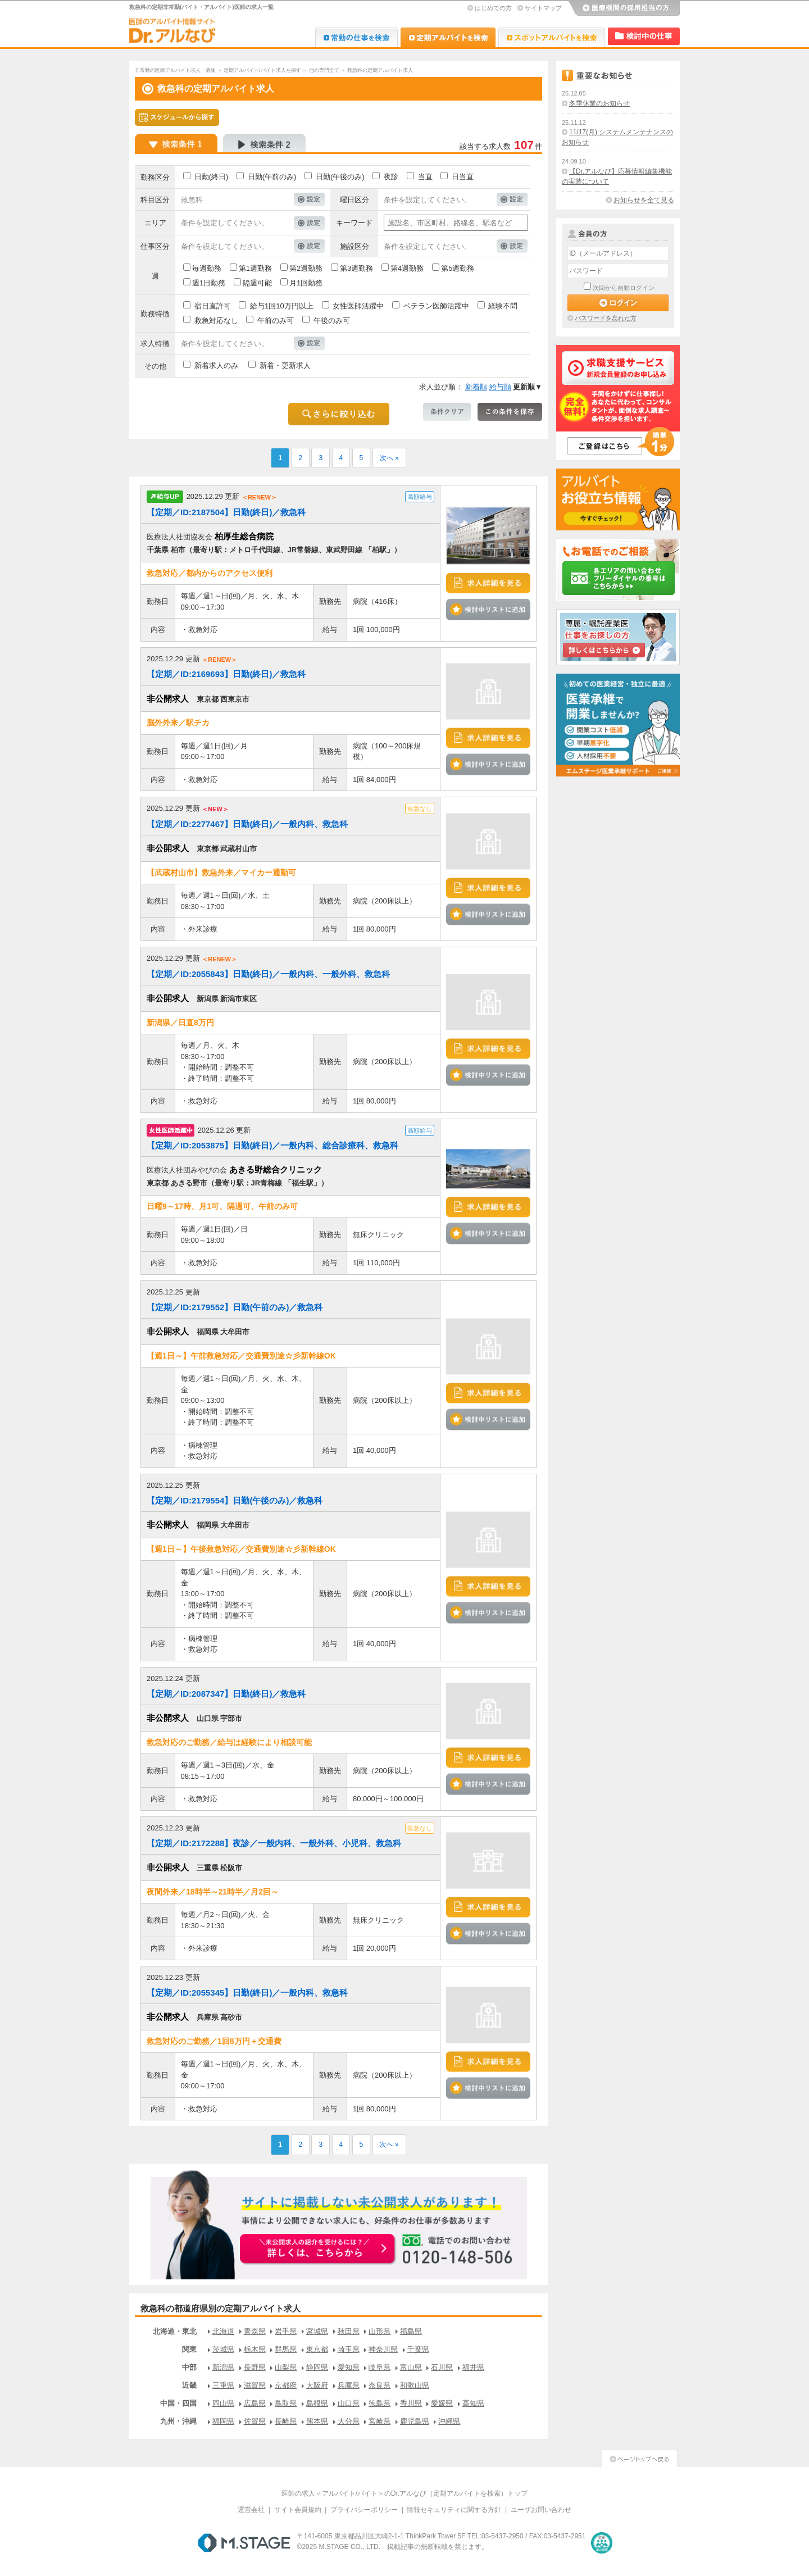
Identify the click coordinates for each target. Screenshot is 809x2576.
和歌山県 (414, 2385)
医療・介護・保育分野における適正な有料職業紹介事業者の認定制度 (601, 2543)
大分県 (349, 2421)
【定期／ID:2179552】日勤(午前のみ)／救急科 (234, 1307)
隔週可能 (257, 283)
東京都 (317, 2349)
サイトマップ (543, 7)
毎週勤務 (206, 268)
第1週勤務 (255, 268)
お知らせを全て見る (643, 200)
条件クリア (447, 412)
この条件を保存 (510, 412)
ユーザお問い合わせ (541, 2510)
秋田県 (349, 2331)
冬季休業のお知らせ (599, 103)
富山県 (411, 2367)
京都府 (286, 2385)
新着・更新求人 (285, 365)
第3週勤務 (356, 268)
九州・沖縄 (178, 2421)
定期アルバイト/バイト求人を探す (262, 70)
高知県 (473, 2403)
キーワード (354, 223)
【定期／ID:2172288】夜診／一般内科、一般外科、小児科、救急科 (274, 1843)
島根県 (317, 2403)
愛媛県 (442, 2403)
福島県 (411, 2331)
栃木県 (255, 2349)
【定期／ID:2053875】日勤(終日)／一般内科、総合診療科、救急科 (272, 1145)
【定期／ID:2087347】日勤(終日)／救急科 (226, 1693)
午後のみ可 (331, 320)
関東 (189, 2349)
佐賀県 (255, 2421)
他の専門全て (324, 70)
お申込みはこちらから (318, 2249)
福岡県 (223, 2421)
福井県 (473, 2367)
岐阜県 (379, 2367)
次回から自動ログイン (624, 287)
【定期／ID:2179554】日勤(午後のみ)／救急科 (234, 1500)
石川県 (442, 2367)
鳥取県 (286, 2403)
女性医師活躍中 (358, 306)
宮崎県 (379, 2421)
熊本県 (317, 2421)
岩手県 (286, 2331)
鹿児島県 (414, 2421)
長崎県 (286, 2421)
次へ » (389, 458)
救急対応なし (216, 320)
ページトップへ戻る (639, 2457)
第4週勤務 (407, 268)
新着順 (476, 387)
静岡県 (317, 2367)
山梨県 (286, 2367)
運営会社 (251, 2510)
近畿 (189, 2385)
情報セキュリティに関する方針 (454, 2510)
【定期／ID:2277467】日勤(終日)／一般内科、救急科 (247, 824)
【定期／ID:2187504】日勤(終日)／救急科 (226, 512)
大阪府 (317, 2385)
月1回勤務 (305, 283)
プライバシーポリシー (364, 2510)
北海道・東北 (175, 2331)
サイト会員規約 (297, 2510)
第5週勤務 (457, 268)
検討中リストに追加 (488, 609)
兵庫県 (349, 2385)
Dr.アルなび (448, 37)
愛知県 (349, 2367)
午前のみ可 (275, 320)
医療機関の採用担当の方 (623, 8)
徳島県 (379, 2403)
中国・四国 (178, 2403)
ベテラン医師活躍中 (436, 306)
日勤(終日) (211, 176)
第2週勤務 (305, 268)
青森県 (255, 2331)
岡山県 (223, 2403)
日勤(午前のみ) (272, 176)
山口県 (349, 2403)
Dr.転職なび (356, 37)
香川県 (411, 2403)
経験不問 (502, 306)
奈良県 (379, 2385)
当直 (425, 176)
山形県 (379, 2331)
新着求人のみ (216, 365)
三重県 (223, 2385)
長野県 (255, 2367)
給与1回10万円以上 (281, 306)
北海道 (223, 2331)
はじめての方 (493, 7)
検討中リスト (644, 36)
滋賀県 (255, 2385)
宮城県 (317, 2331)
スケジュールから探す (177, 117)
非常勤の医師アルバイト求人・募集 (175, 70)
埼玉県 (349, 2349)
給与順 (500, 387)
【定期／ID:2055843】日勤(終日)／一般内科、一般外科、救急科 (268, 974)
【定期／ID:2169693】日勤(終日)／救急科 (226, 674)
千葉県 (418, 2349)
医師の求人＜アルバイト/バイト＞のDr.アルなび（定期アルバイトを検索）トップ (404, 2493)
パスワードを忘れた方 (606, 318)
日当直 (463, 176)
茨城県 (223, 2349)
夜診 (391, 176)
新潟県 (223, 2367)
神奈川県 (383, 2349)
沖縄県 (449, 2421)
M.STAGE (244, 2543)
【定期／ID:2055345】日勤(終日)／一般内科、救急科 (247, 1992)
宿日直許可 (212, 306)
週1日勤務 (208, 283)
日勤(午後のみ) (340, 176)
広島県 (255, 2403)
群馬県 (286, 2349)
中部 (189, 2367)
